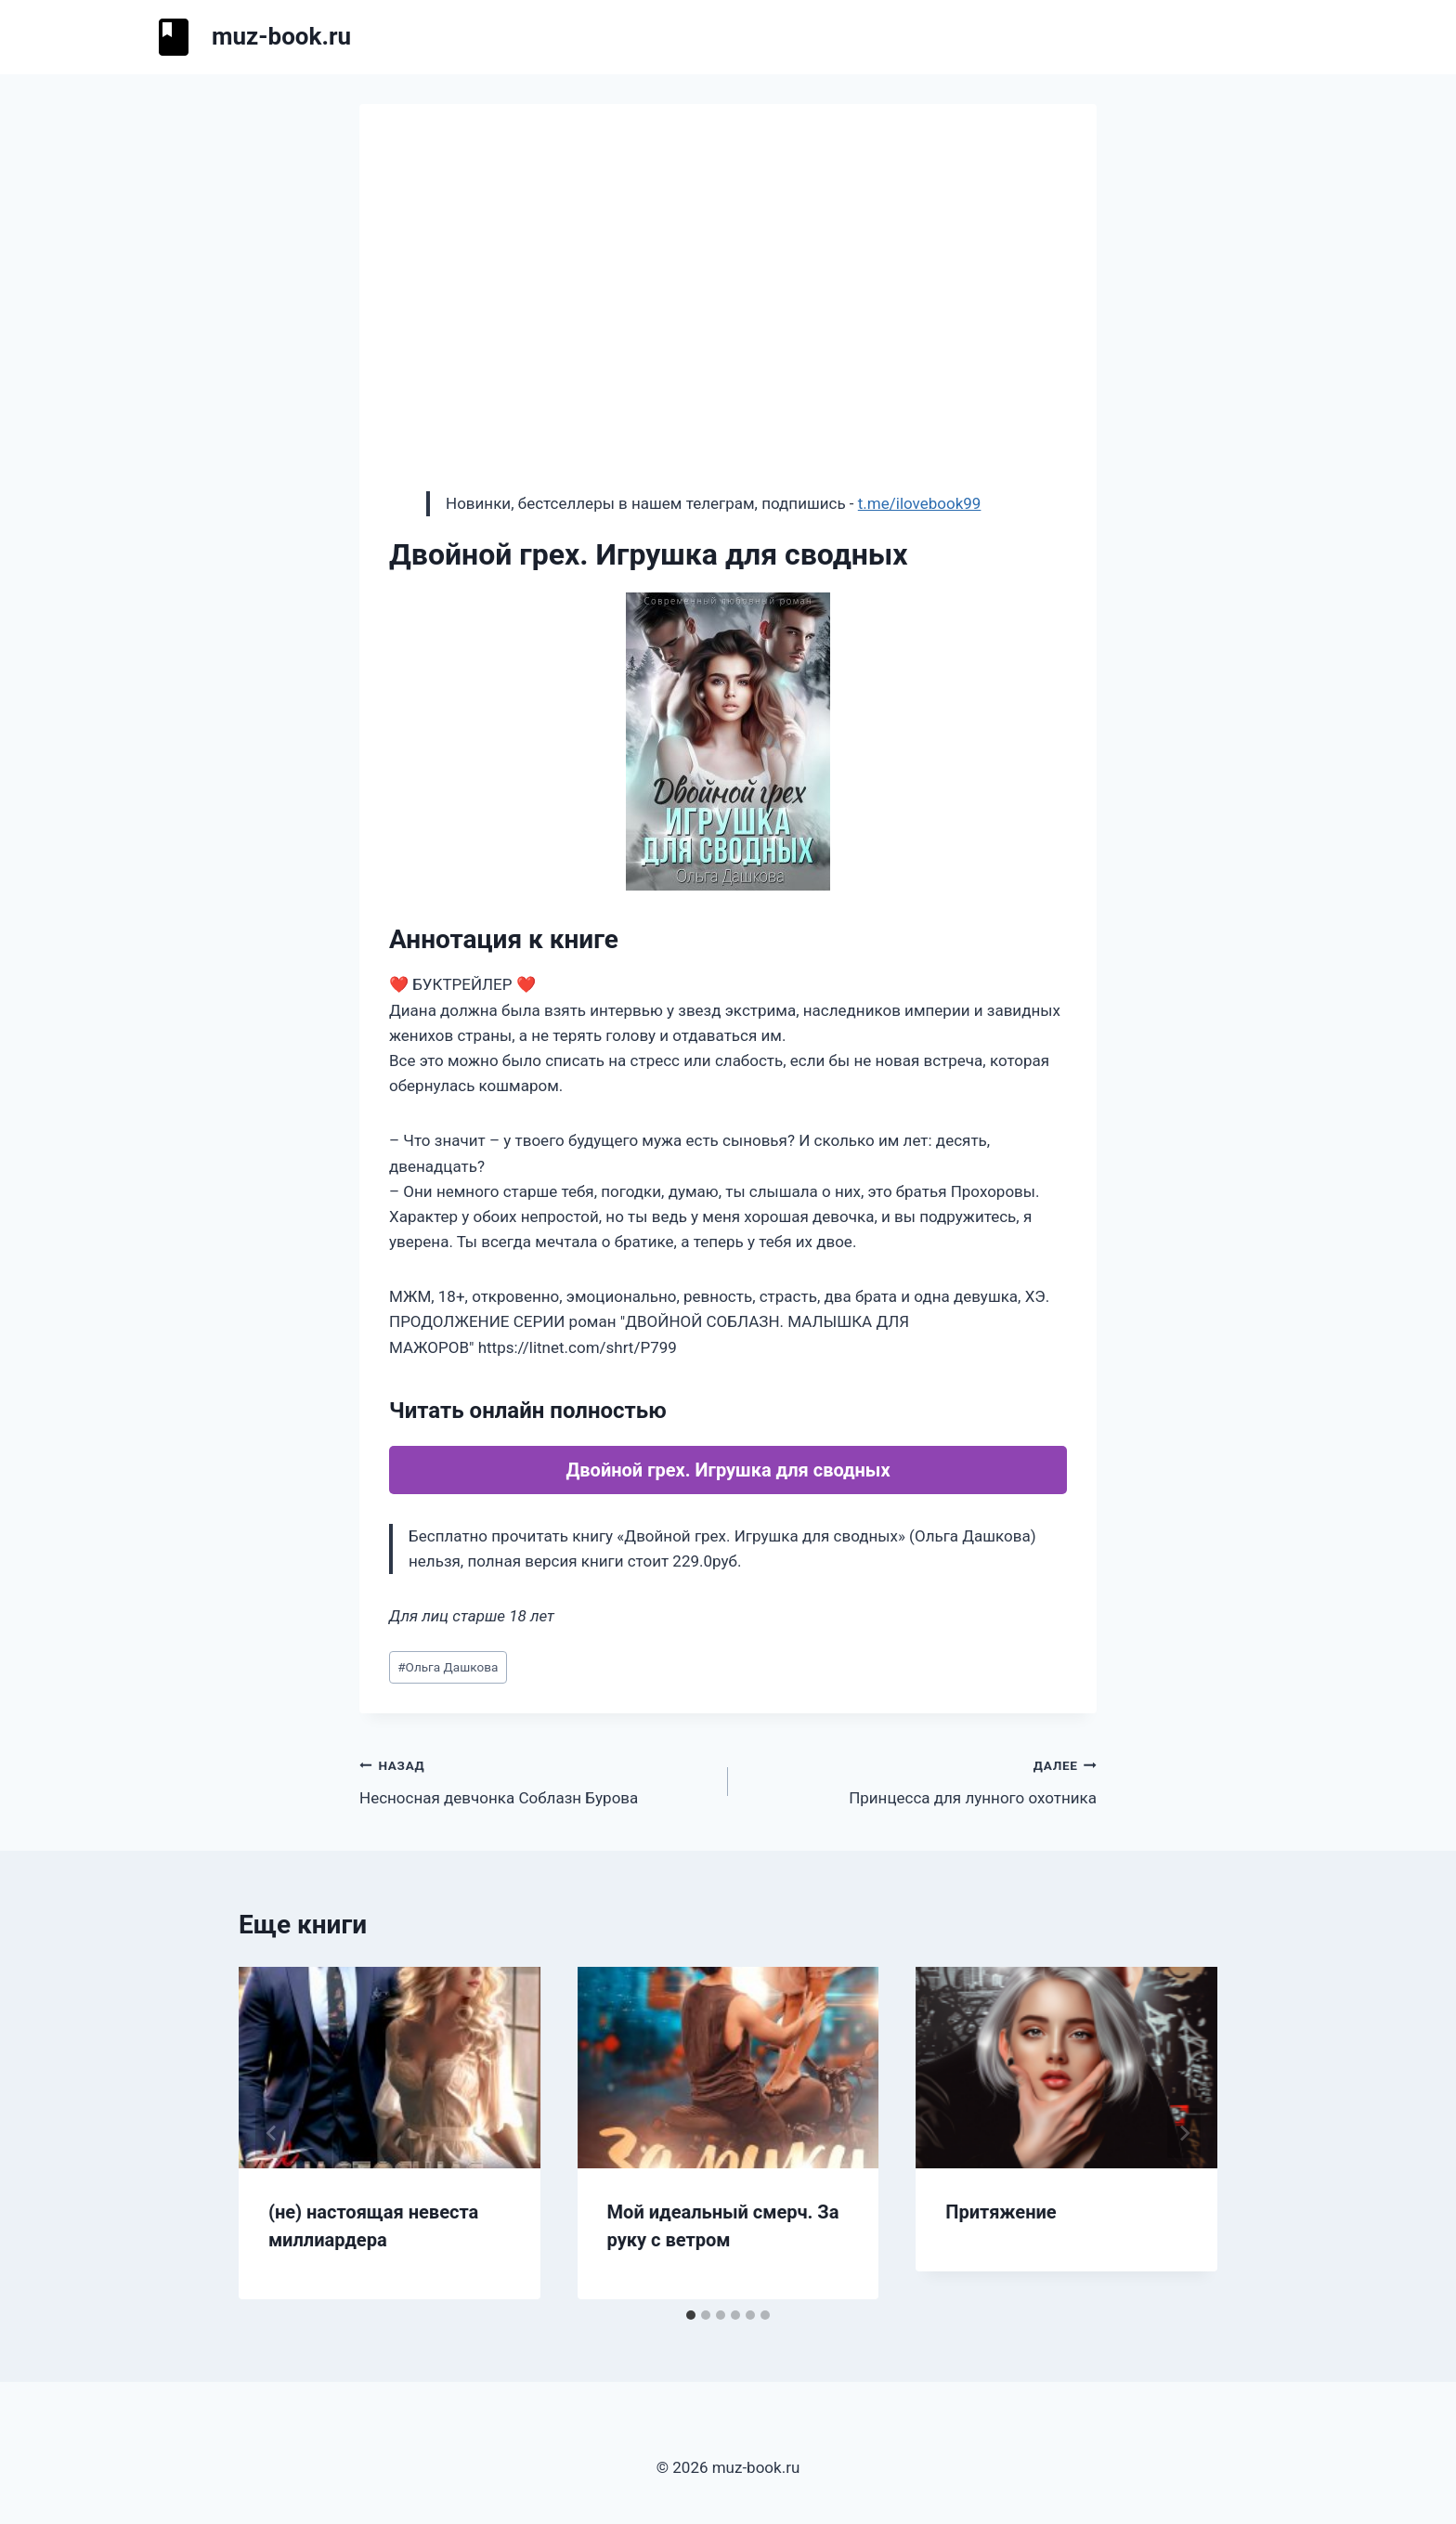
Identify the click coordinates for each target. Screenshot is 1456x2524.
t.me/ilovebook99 (920, 503)
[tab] (691, 2315)
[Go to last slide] (272, 2133)
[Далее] (1184, 2133)
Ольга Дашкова (447, 1666)
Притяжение (1000, 2212)
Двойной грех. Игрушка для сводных (728, 1470)
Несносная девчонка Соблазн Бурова (535, 1779)
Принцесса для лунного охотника (920, 1779)
